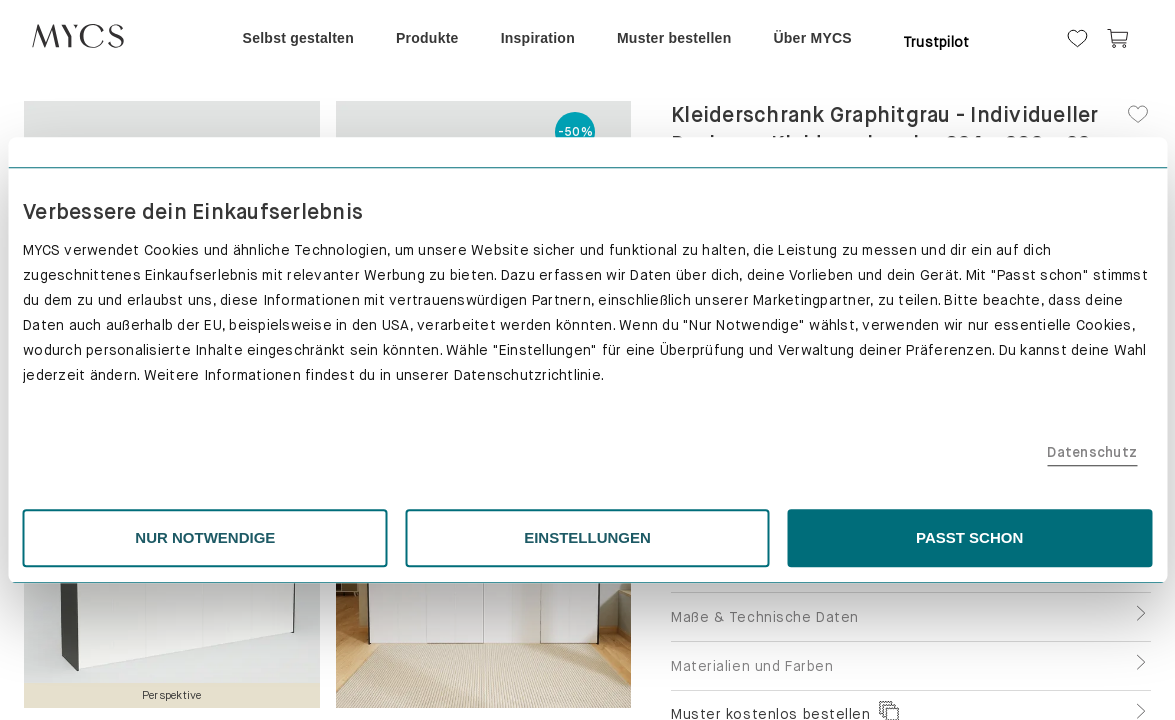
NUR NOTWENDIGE (358, 547)
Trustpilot (936, 42)
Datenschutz (863, 463)
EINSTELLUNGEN (587, 547)
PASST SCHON (816, 547)
